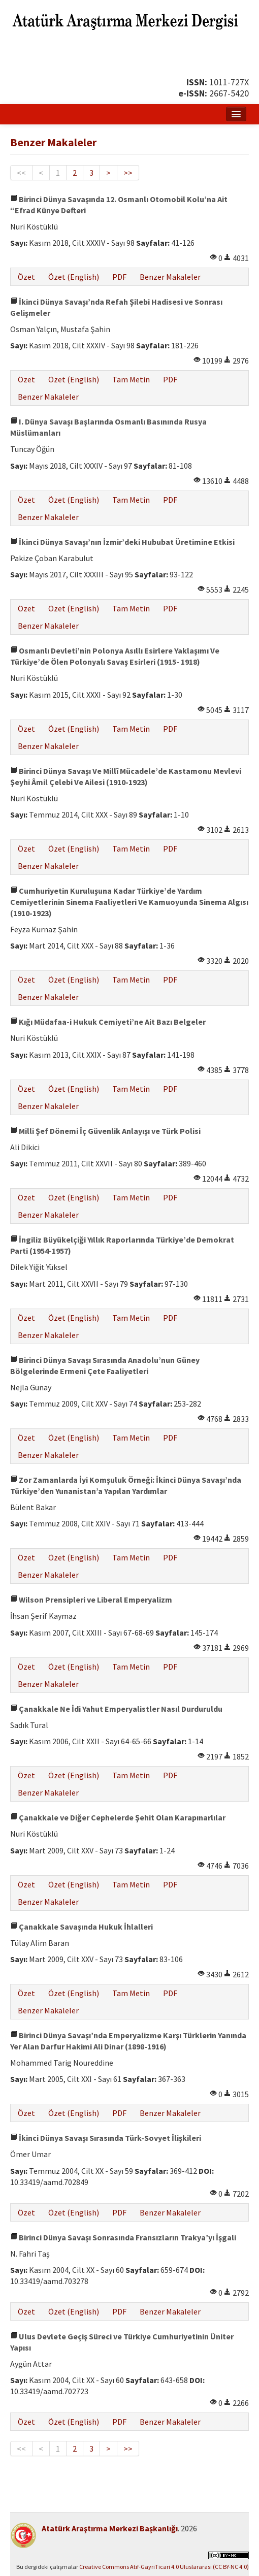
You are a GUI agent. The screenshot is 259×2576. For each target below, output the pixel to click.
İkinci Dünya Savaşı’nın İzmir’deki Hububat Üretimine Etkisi (122, 542)
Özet (26, 277)
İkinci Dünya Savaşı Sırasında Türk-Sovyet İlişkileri (105, 2138)
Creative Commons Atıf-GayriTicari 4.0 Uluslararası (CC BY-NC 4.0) (164, 2566)
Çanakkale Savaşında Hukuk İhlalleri (81, 1926)
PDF (119, 277)
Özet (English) (73, 277)
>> (128, 173)
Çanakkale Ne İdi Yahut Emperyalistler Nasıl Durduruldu (116, 1709)
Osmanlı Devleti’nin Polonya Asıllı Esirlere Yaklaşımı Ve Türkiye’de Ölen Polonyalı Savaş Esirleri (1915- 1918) (114, 656)
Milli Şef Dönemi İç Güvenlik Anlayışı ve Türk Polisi (105, 1131)
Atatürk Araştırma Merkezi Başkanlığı (110, 2528)
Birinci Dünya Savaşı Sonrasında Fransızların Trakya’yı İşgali (123, 2237)
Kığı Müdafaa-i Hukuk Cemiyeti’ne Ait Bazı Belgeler (108, 1022)
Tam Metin (131, 379)
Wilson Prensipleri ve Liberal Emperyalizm (91, 1599)
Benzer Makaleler (170, 277)
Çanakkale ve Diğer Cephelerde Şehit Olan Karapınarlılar (117, 1817)
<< (21, 173)
